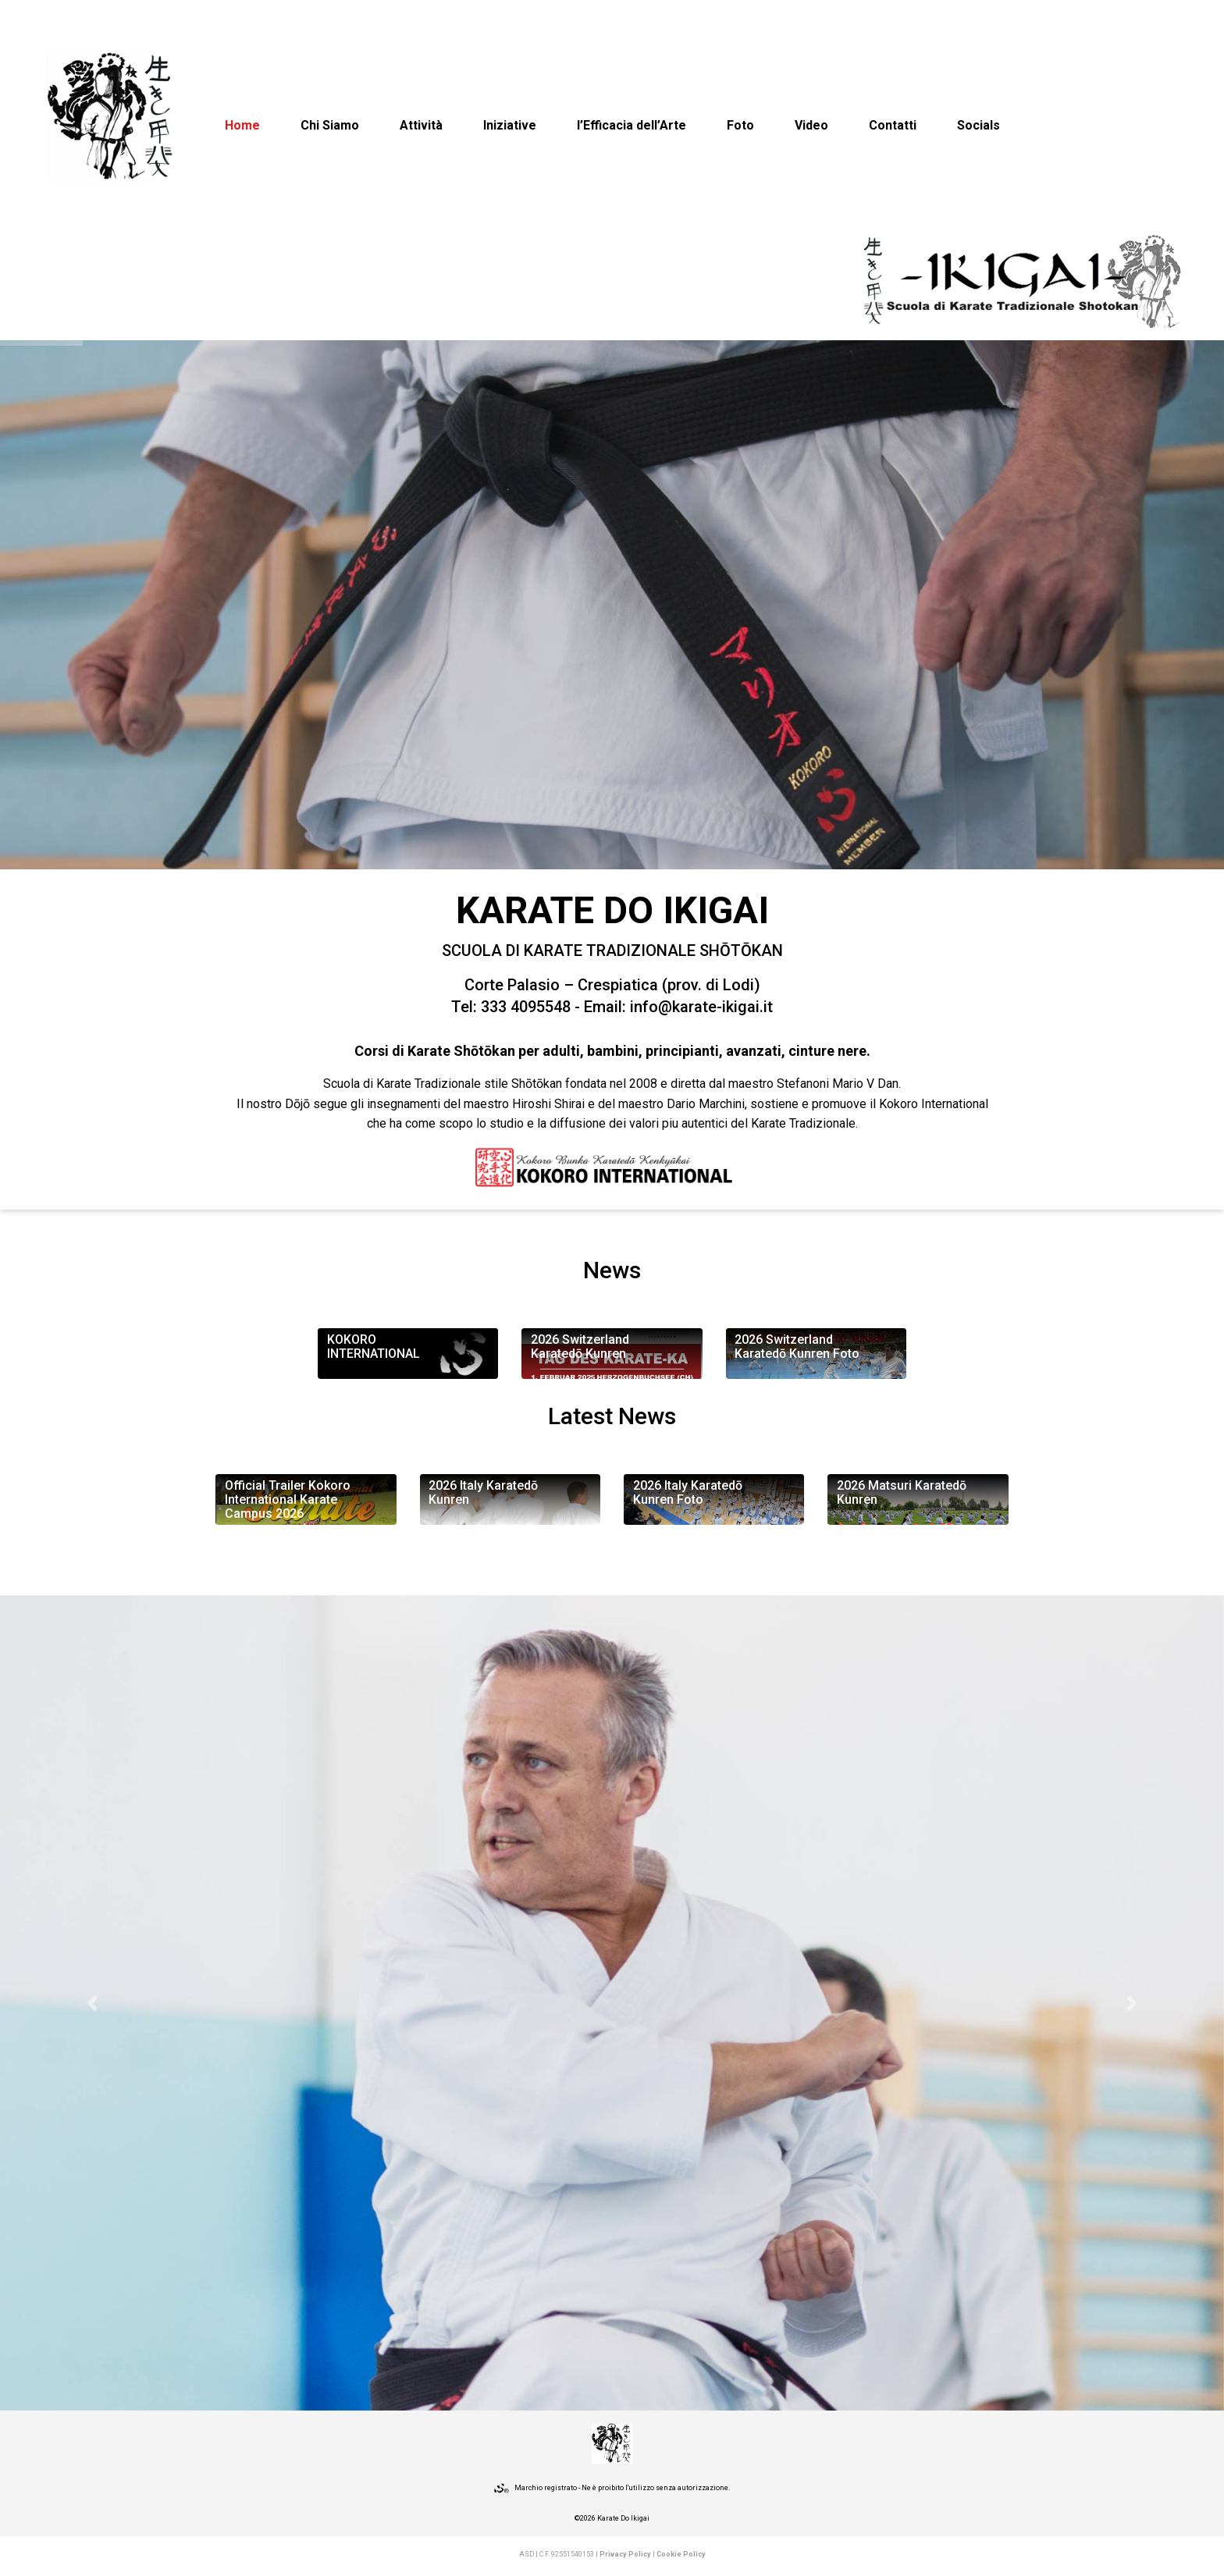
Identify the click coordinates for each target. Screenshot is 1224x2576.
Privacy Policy (625, 2554)
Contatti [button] (892, 125)
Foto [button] (740, 125)
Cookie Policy (681, 2554)
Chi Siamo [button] (330, 125)
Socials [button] (978, 125)
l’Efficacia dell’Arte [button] (631, 125)
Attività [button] (421, 125)
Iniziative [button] (509, 125)
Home (242, 125)
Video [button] (811, 125)
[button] (91, 2003)
